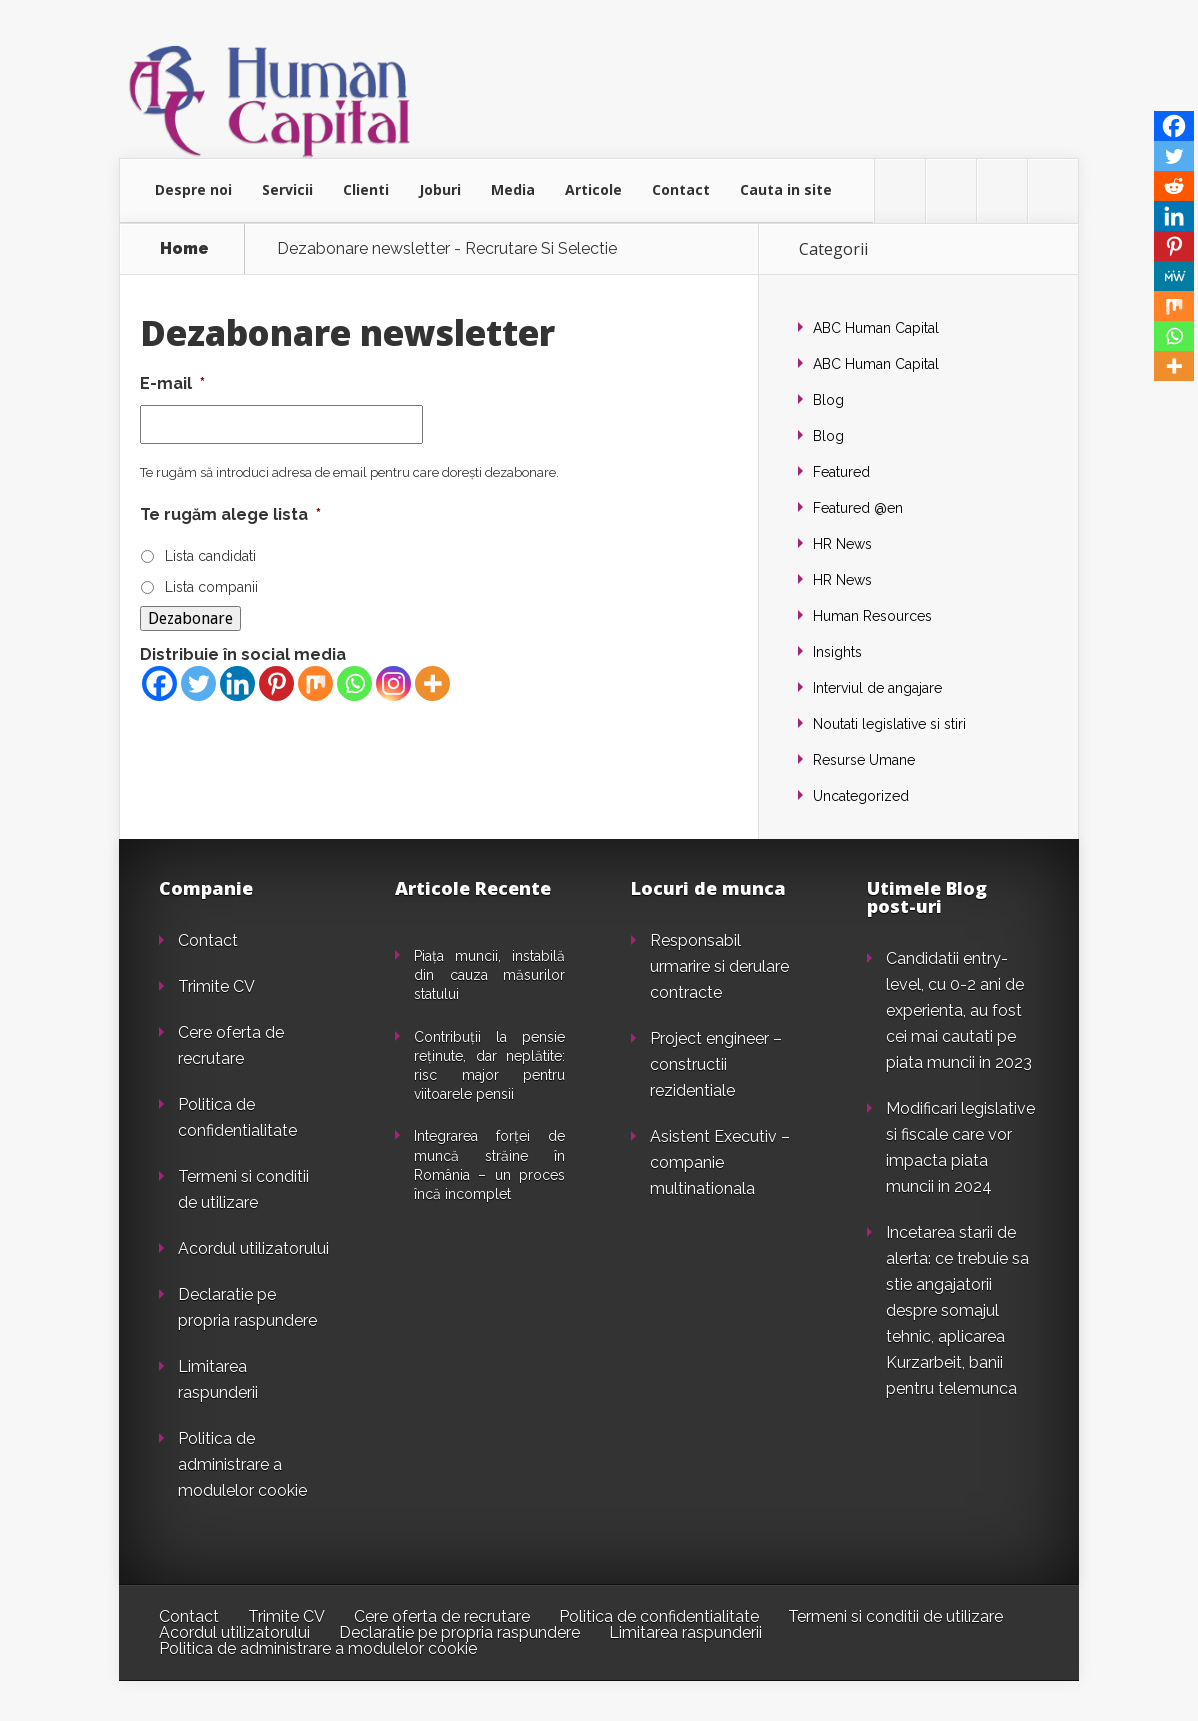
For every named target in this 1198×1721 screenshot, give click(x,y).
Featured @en (858, 508)
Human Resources (872, 616)
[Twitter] (198, 683)
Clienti (366, 189)
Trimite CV (216, 986)
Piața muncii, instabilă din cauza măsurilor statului (489, 975)
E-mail (172, 383)
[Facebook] (159, 683)
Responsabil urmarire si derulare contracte (719, 966)
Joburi (440, 189)
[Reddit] (1174, 186)
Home (184, 249)
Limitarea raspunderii (685, 1632)
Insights (837, 652)
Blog (828, 400)
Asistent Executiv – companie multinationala (720, 1162)
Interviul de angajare (877, 688)
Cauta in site (786, 189)
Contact (681, 189)
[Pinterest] (276, 683)
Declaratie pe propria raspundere (459, 1632)
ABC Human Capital (876, 328)
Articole (593, 189)
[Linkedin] (237, 683)
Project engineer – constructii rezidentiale (716, 1064)
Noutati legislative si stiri (889, 724)
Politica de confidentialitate (659, 1616)
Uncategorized (861, 796)
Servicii (287, 189)
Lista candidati (210, 556)
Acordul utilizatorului (253, 1248)
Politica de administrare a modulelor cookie (242, 1464)
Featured (841, 472)
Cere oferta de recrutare (442, 1616)
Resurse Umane (864, 760)
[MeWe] (1174, 276)
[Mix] (315, 683)
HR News (842, 544)
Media (513, 189)
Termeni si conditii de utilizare (895, 1616)
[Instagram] (393, 683)
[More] (432, 683)
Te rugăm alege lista (230, 514)
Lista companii (211, 587)
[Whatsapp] (354, 683)
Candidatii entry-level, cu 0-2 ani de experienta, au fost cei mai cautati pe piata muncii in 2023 (959, 1010)
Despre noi (193, 189)
